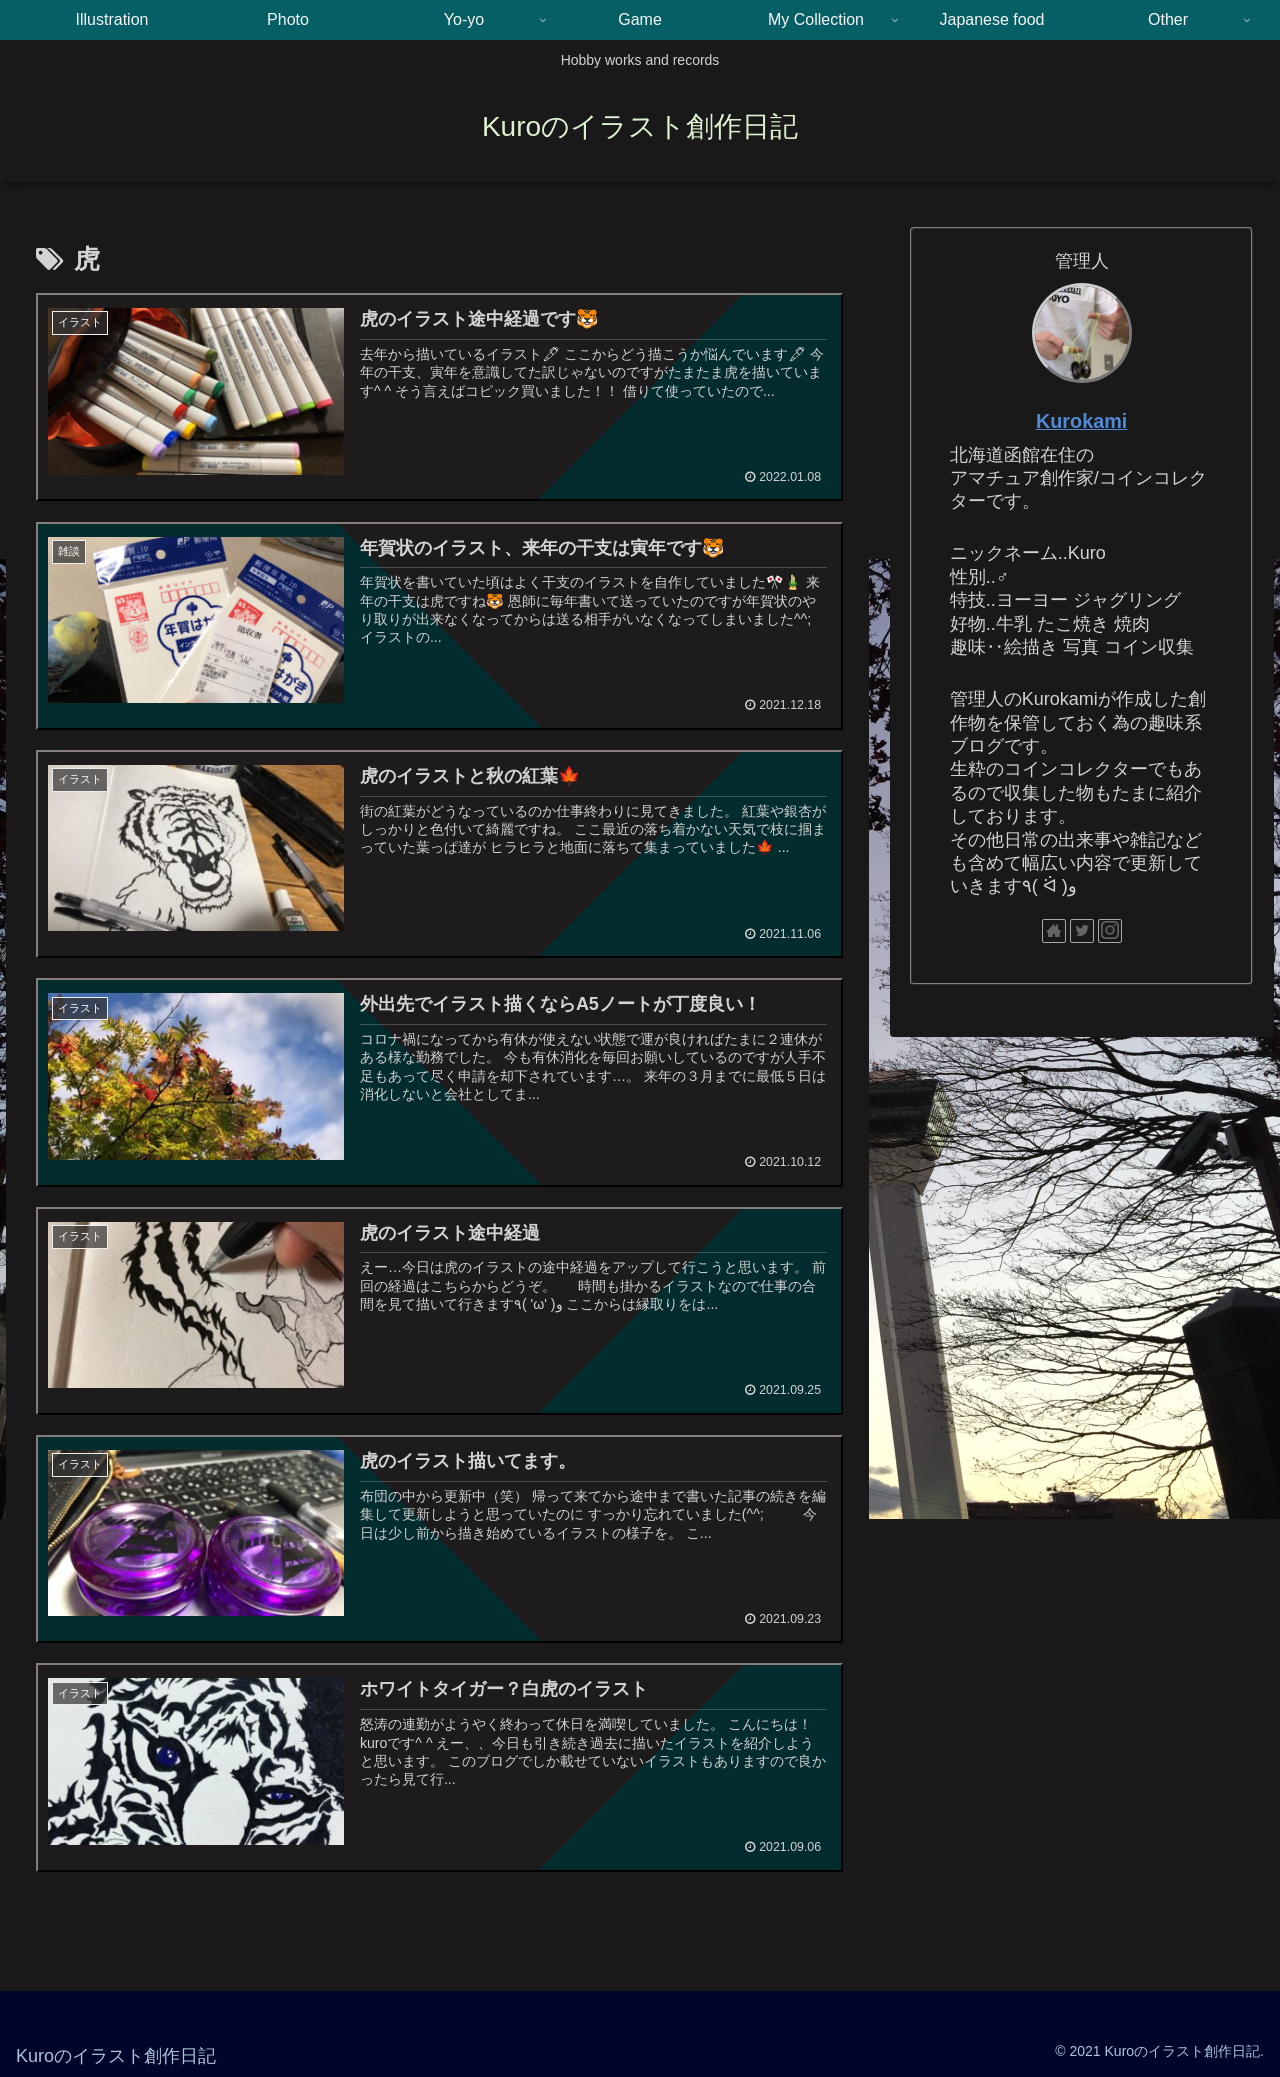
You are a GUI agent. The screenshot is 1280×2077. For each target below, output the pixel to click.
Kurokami (1081, 421)
